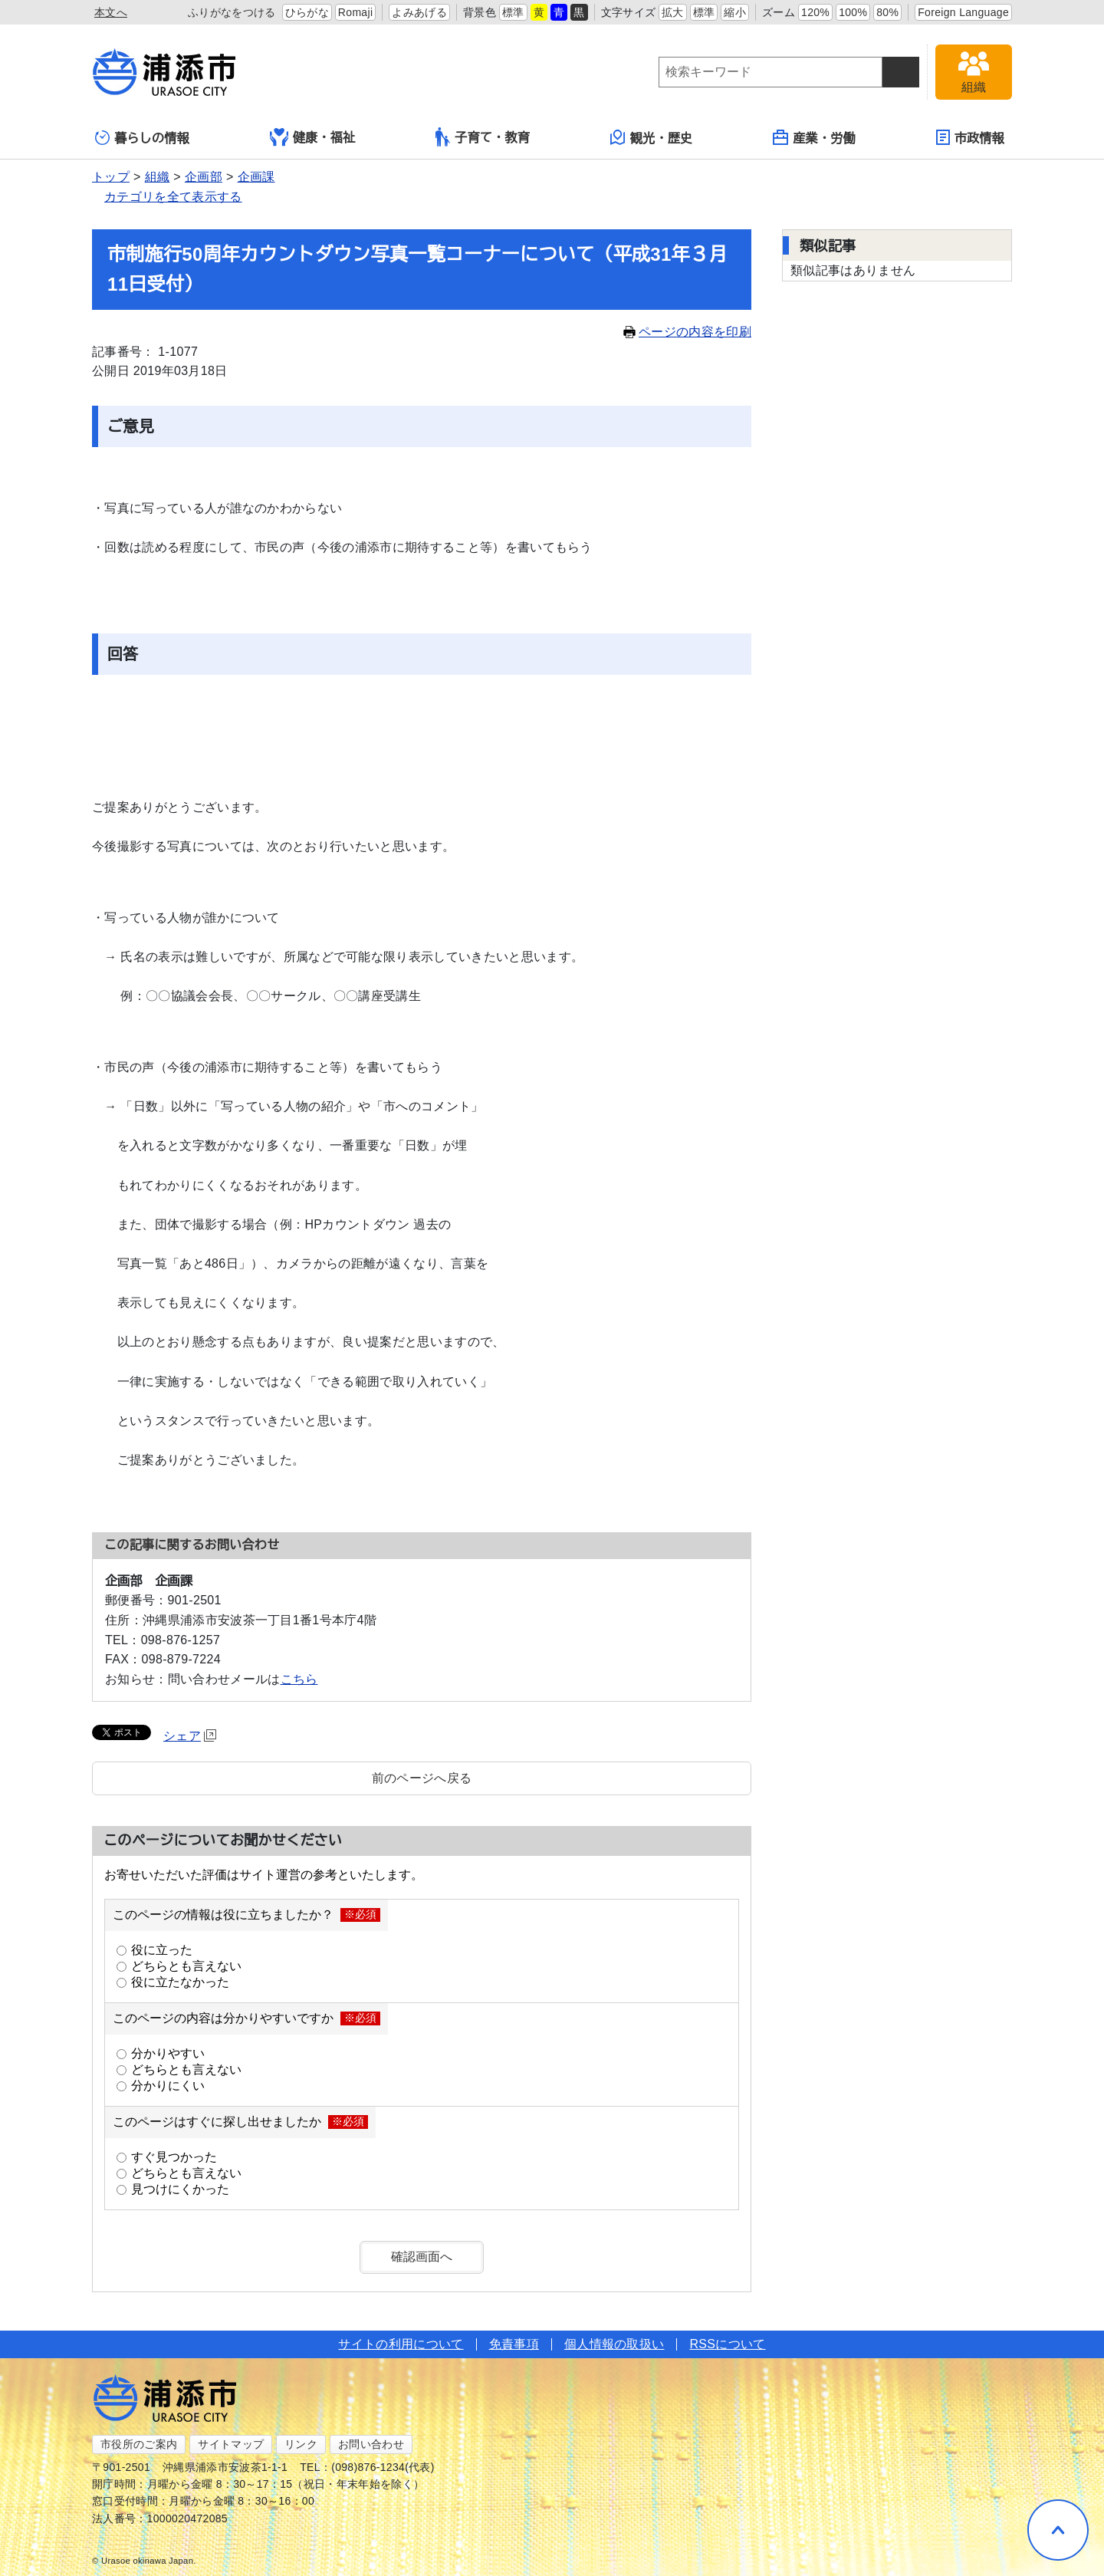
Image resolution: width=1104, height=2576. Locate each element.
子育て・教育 (482, 136)
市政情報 (970, 137)
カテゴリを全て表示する (173, 196)
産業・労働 (814, 137)
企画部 (203, 176)
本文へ (110, 12)
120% (815, 12)
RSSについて (727, 2344)
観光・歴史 (651, 137)
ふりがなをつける (232, 12)
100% (853, 12)
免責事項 (514, 2344)
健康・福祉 (313, 137)
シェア (189, 1735)
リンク (300, 2444)
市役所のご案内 (138, 2444)
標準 (513, 12)
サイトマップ (231, 2444)
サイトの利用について (400, 2344)
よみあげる (419, 12)
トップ (111, 176)
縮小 (735, 12)
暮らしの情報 (142, 137)
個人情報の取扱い (614, 2344)
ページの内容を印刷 (687, 331)
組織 (157, 176)
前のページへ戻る (422, 1778)
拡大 (673, 12)
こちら (299, 1679)
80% (887, 12)
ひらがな (307, 12)
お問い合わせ (371, 2444)
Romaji (355, 12)
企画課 (256, 176)
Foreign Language (963, 12)
